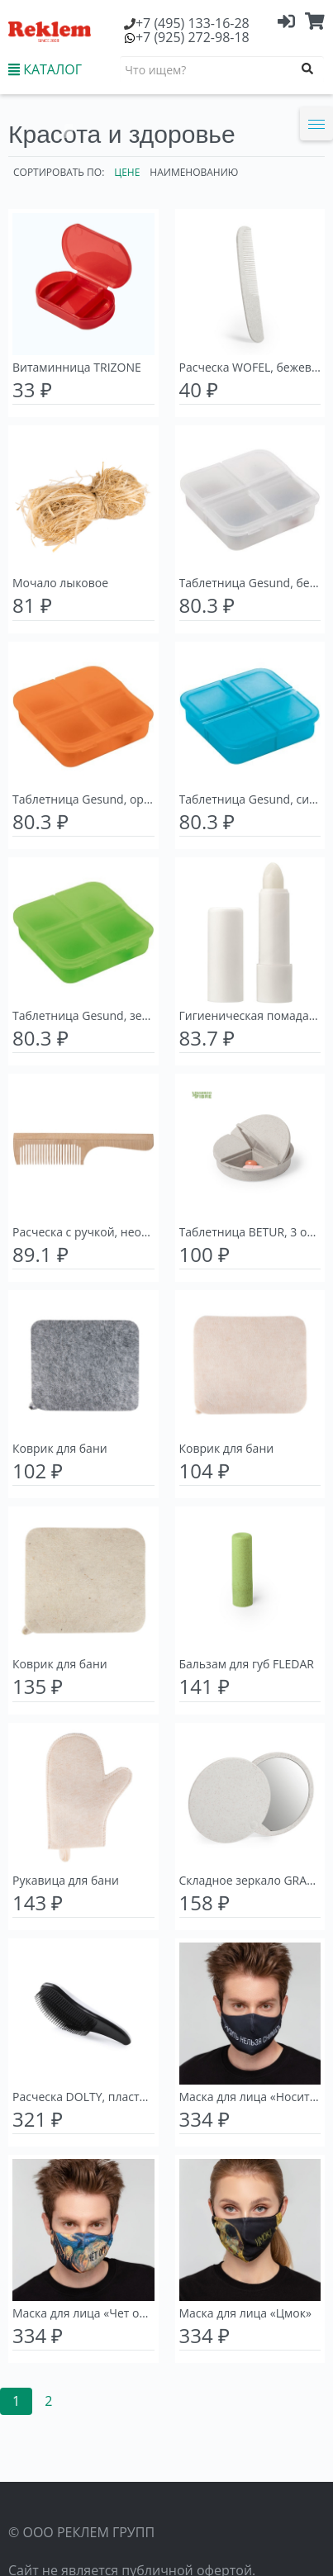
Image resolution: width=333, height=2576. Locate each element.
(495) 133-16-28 (193, 23)
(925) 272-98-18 (193, 37)
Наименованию (194, 172)
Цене (127, 172)
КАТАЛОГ (45, 69)
